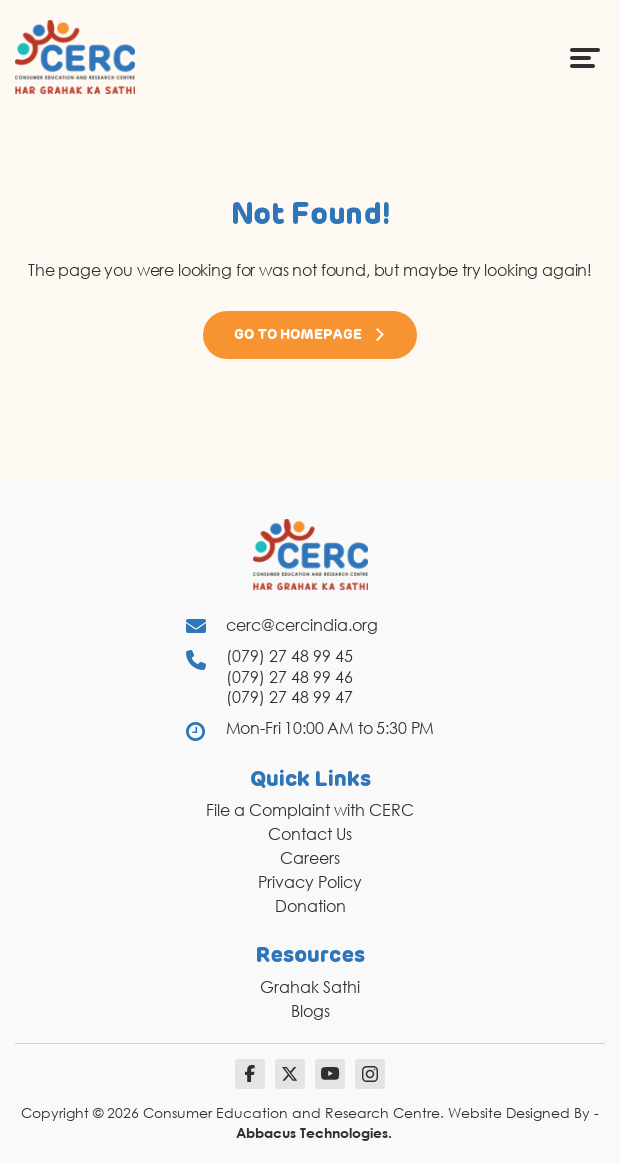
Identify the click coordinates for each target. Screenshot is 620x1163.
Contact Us (310, 834)
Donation (310, 906)
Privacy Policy (310, 882)
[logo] (75, 56)
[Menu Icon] (585, 57)
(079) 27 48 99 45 (289, 656)
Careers (310, 858)
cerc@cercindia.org (302, 625)
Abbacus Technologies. (314, 1132)
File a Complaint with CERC (310, 810)
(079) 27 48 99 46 (289, 677)
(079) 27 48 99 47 (289, 697)
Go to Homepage (310, 335)
